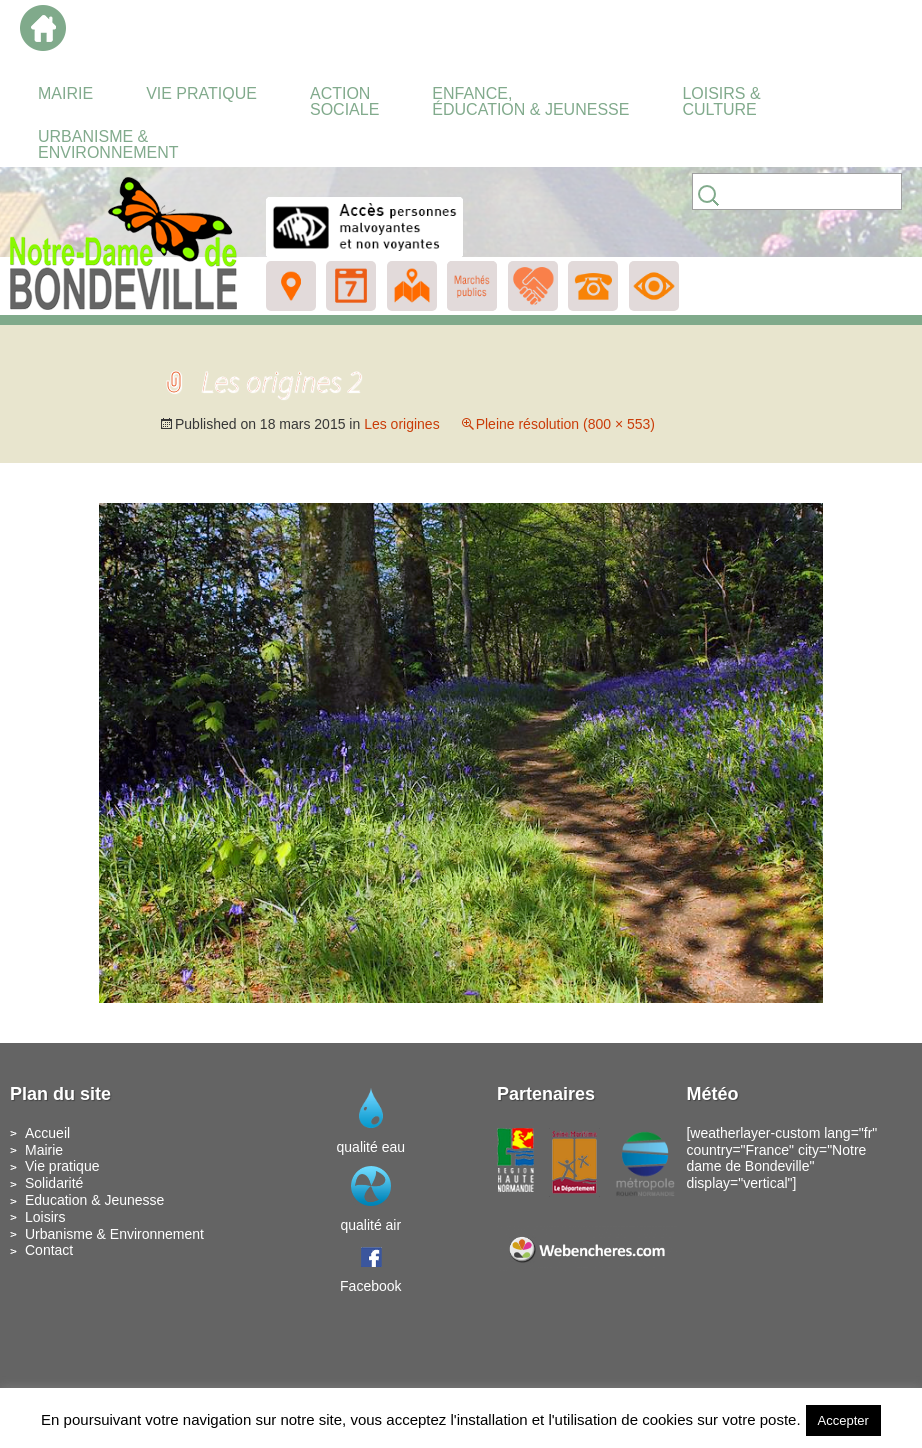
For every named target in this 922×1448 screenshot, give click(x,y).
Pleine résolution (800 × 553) (565, 424)
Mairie (44, 1150)
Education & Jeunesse (94, 1200)
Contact (49, 1250)
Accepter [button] (843, 1420)
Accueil (47, 1133)
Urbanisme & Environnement (114, 1234)
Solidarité (54, 1183)
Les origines (402, 424)
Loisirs (45, 1217)
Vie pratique (62, 1166)
